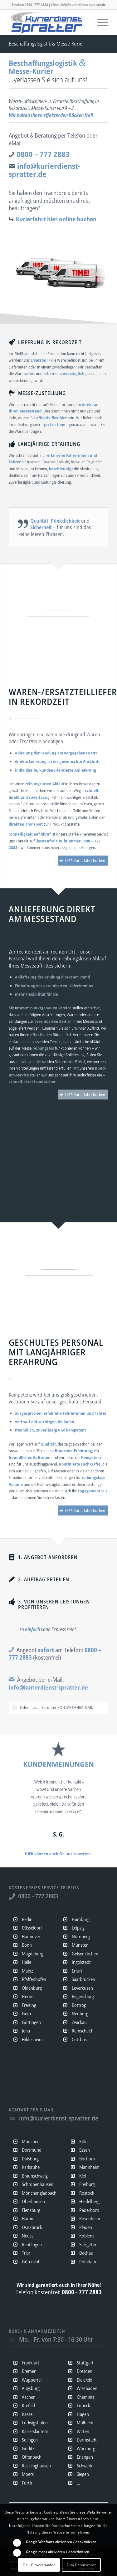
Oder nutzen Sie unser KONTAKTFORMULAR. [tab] (52, 1707)
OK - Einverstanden (39, 2565)
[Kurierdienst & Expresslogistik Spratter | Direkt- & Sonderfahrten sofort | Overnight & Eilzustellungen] (48, 22)
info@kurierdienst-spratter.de (58, 2118)
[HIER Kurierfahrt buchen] (83, 861)
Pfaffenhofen (34, 1979)
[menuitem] (99, 22)
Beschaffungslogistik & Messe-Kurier (46, 43)
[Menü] (99, 22)
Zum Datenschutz (81, 2565)
